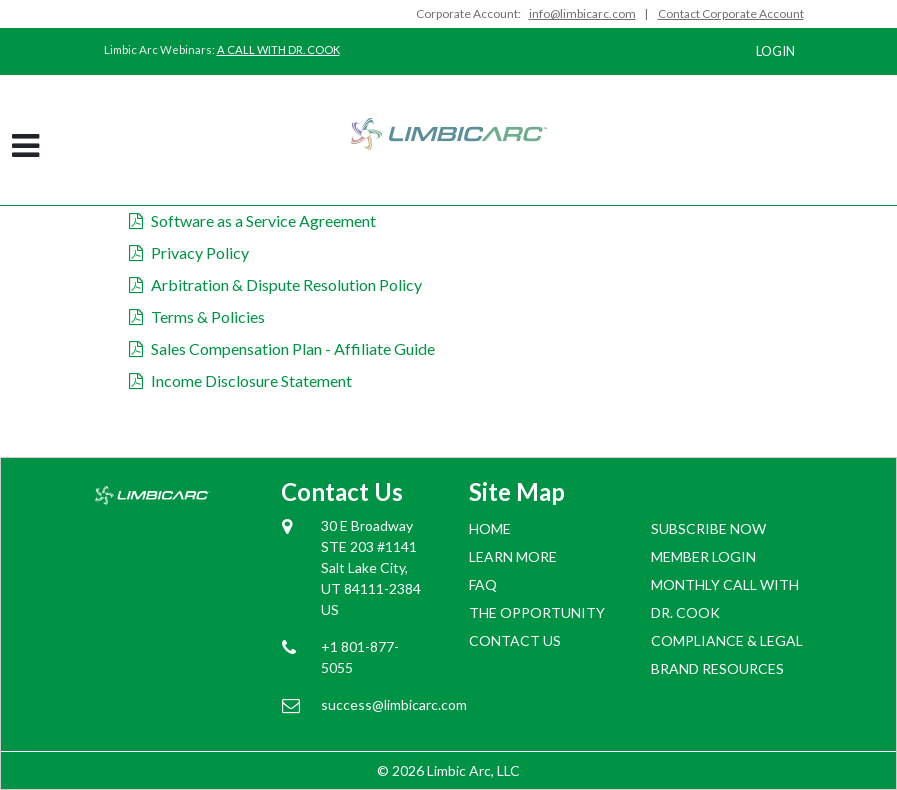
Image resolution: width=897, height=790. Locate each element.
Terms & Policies (197, 316)
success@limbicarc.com (375, 704)
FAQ (483, 584)
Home (490, 528)
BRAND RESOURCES (717, 668)
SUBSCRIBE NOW (708, 528)
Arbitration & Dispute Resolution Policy (275, 284)
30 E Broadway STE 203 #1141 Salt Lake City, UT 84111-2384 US (371, 567)
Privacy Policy (189, 252)
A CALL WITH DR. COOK (278, 49)
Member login (703, 556)
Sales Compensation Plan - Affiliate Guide (282, 348)
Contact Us (515, 640)
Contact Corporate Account (731, 13)
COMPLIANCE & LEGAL (727, 640)
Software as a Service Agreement (252, 220)
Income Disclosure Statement (240, 380)
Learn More (513, 556)
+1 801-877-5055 (360, 657)
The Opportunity (537, 612)
